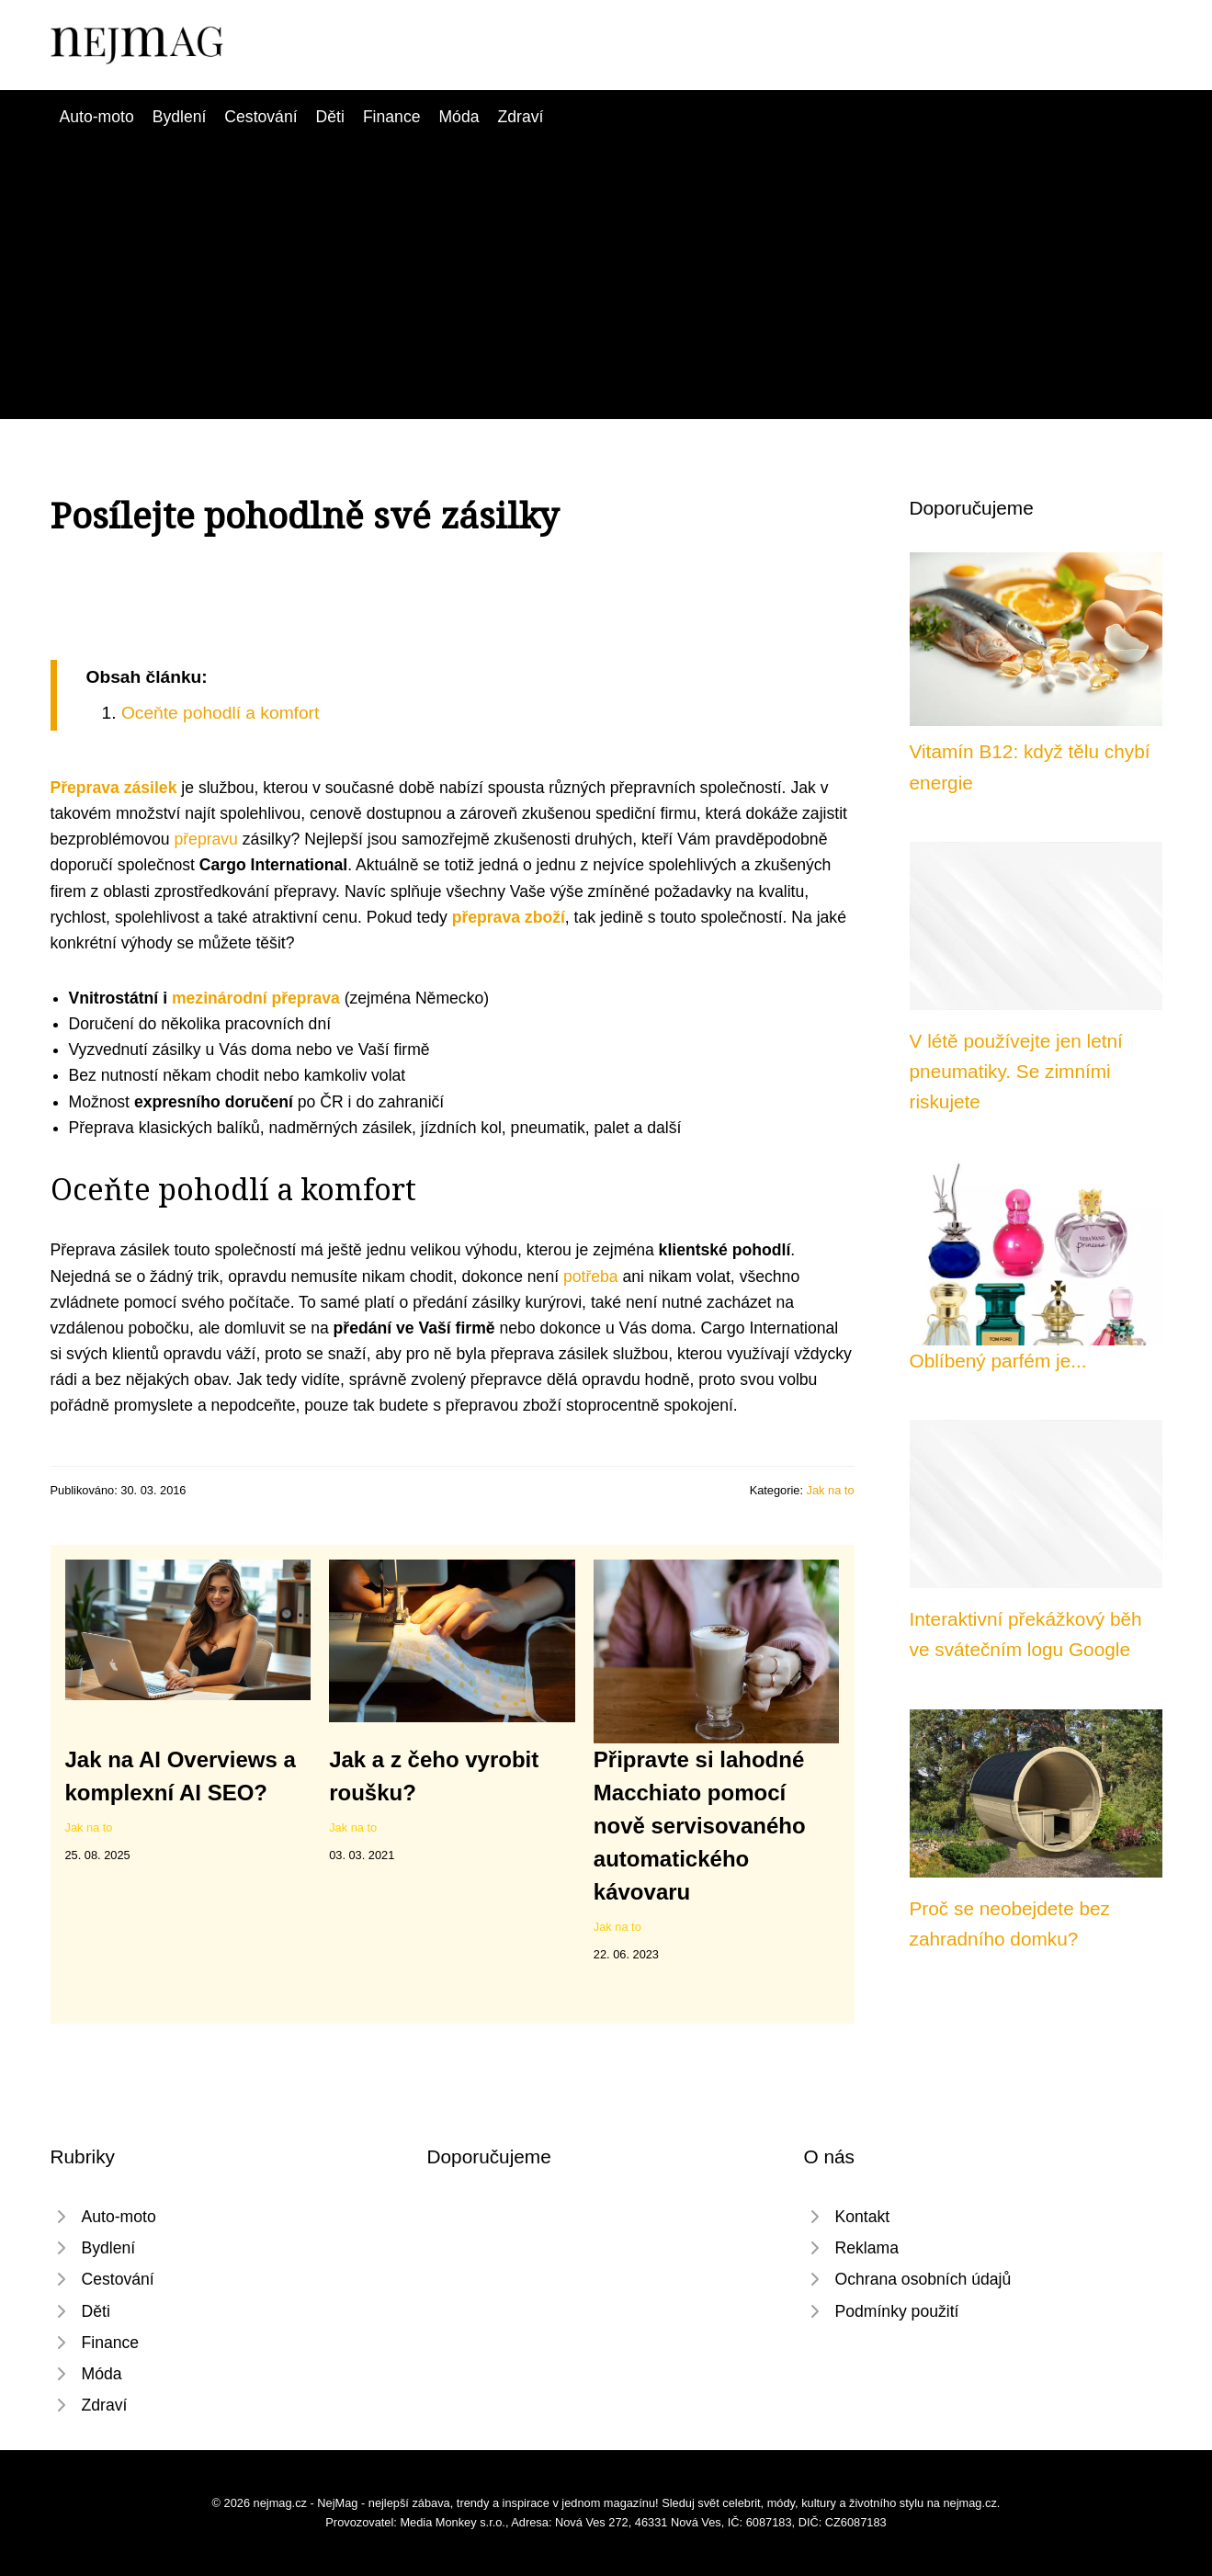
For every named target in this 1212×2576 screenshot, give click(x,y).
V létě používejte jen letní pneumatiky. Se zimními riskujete (1016, 1071)
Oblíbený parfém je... (998, 1360)
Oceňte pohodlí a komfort (220, 712)
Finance (392, 117)
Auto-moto (97, 117)
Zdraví (520, 117)
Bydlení (180, 117)
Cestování (260, 117)
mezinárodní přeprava (256, 998)
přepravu (205, 839)
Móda (458, 117)
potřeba (590, 1276)
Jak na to (831, 1490)
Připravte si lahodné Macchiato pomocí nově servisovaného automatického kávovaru (700, 1825)
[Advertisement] (606, 267)
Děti (330, 117)
